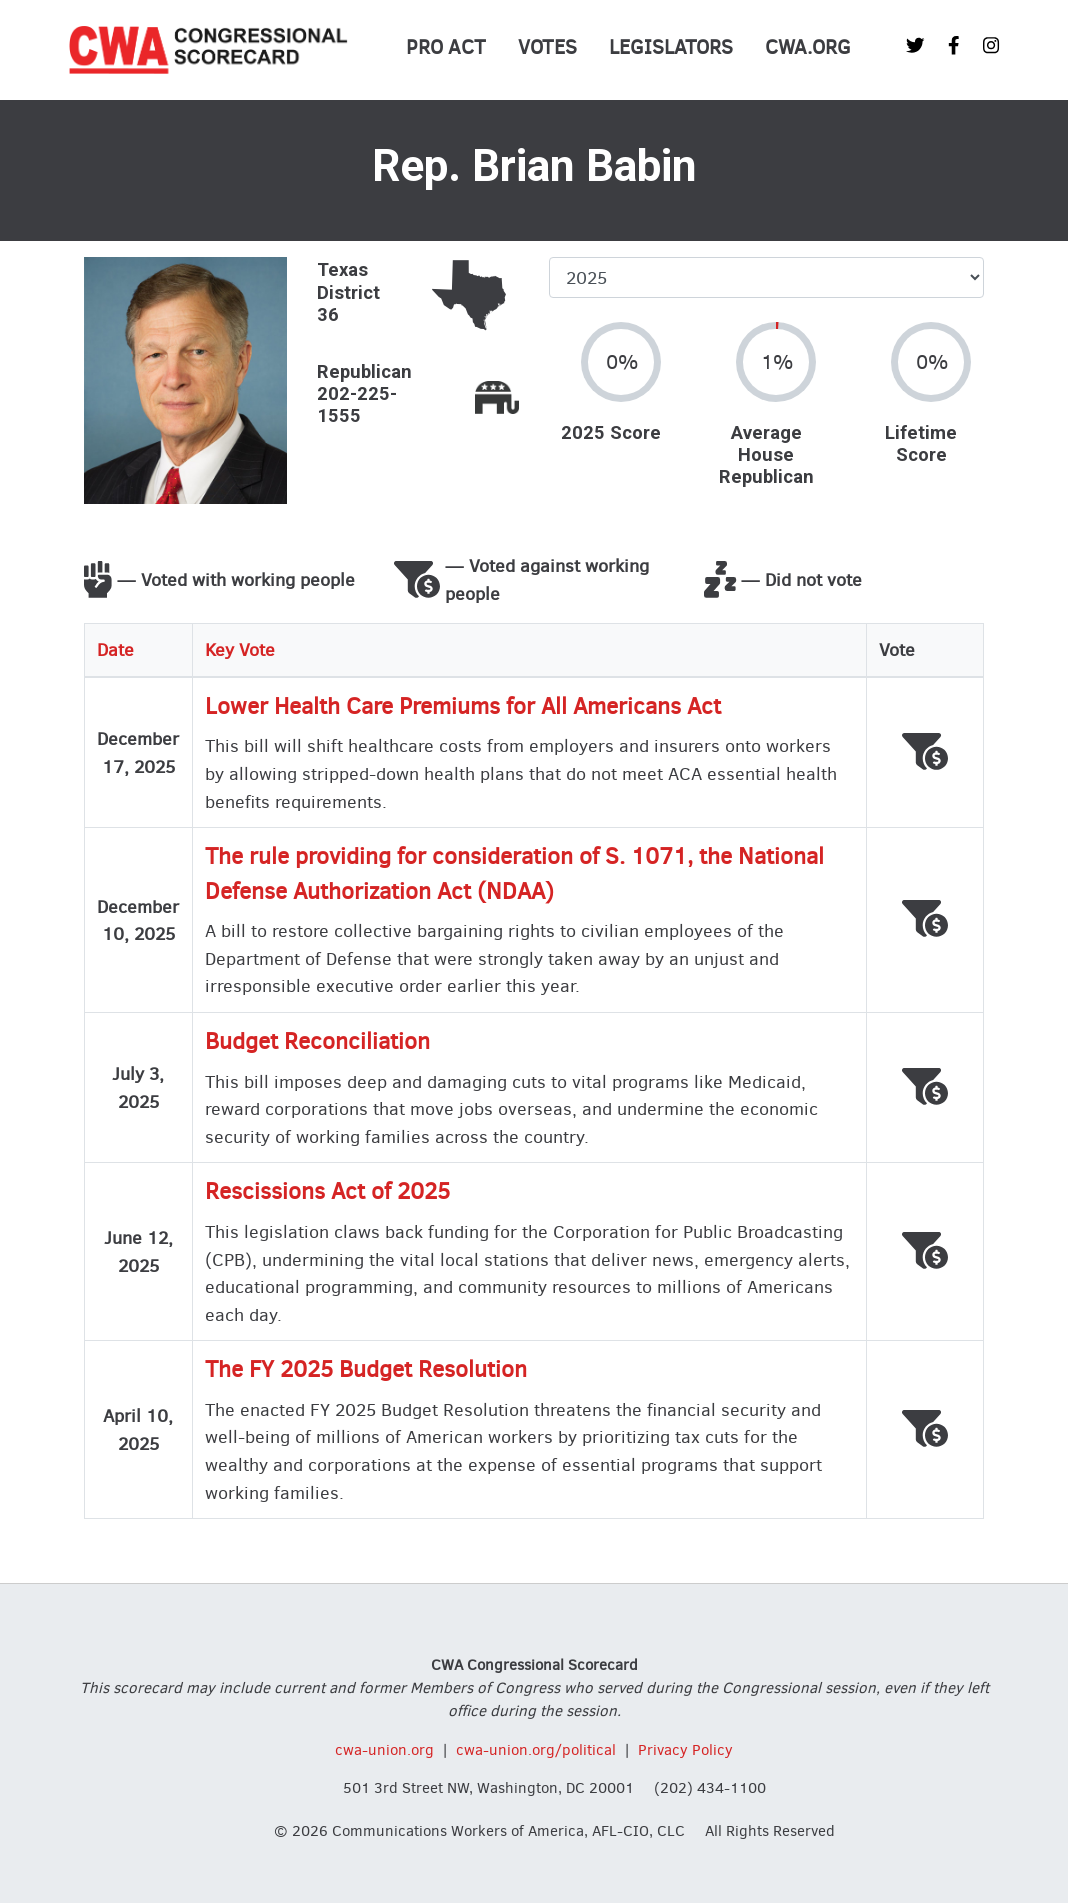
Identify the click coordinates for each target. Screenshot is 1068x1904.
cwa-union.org (384, 1750)
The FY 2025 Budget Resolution (366, 1369)
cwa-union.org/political (536, 1750)
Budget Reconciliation (317, 1041)
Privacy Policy (685, 1750)
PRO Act (446, 47)
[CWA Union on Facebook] (954, 45)
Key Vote (240, 649)
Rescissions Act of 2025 (327, 1191)
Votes (547, 47)
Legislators (671, 47)
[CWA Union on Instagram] (991, 45)
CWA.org (808, 47)
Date (115, 649)
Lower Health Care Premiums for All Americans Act (463, 706)
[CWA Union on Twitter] (915, 45)
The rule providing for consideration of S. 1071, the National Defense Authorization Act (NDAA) (514, 874)
